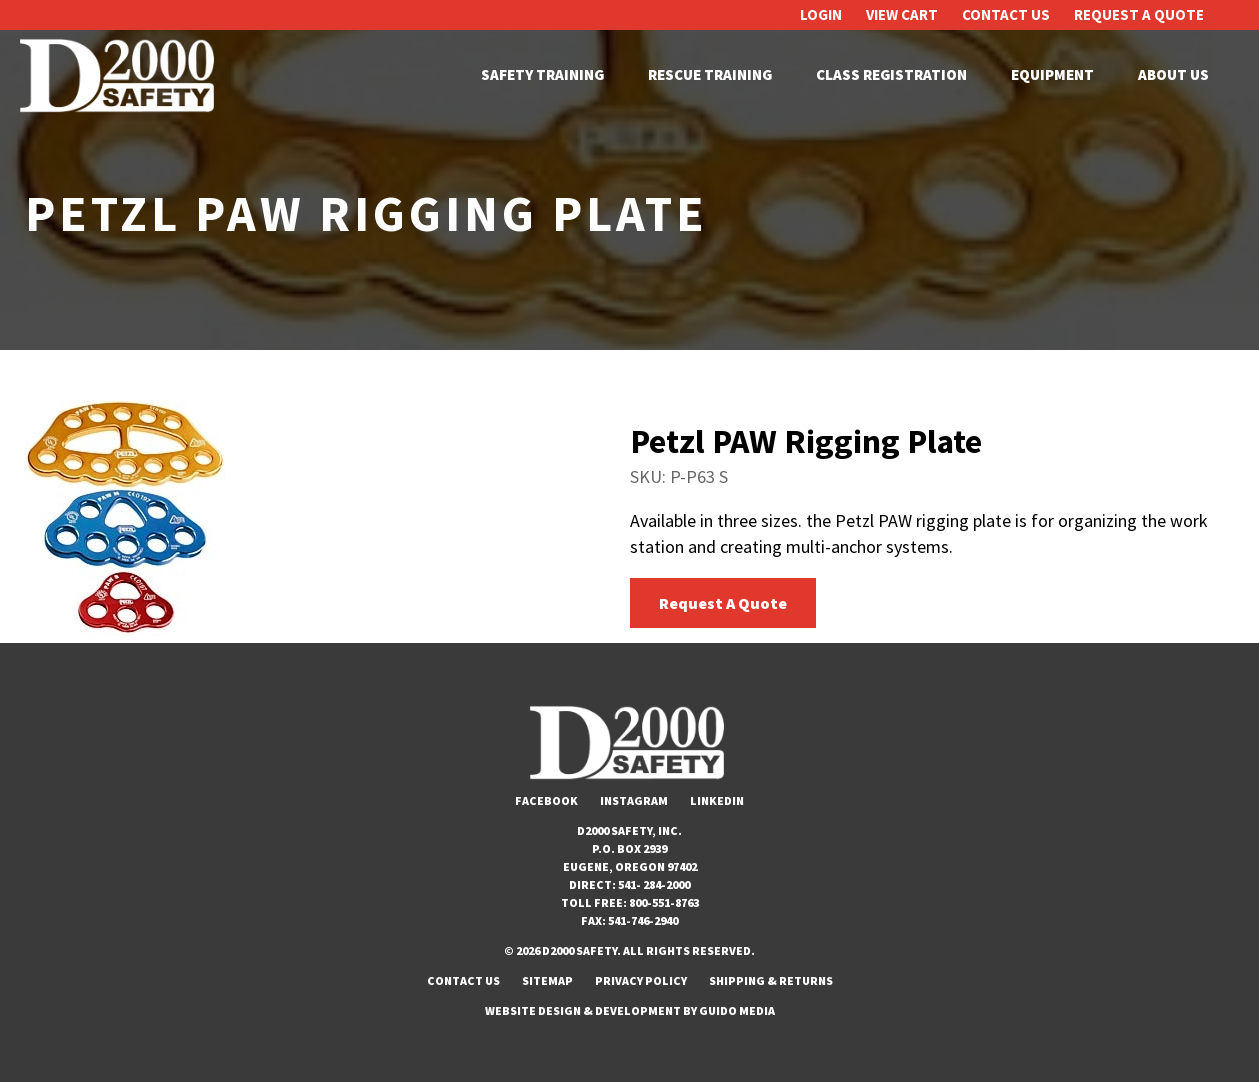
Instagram (634, 800)
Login (821, 14)
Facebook (546, 800)
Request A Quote (1139, 14)
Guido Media (737, 1010)
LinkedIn (717, 800)
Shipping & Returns (771, 980)
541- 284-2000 (654, 884)
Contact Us (1006, 14)
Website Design (533, 1010)
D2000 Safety (120, 75)
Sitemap (547, 980)
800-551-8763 (664, 902)
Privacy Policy (641, 980)
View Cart (902, 14)
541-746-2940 (643, 920)
